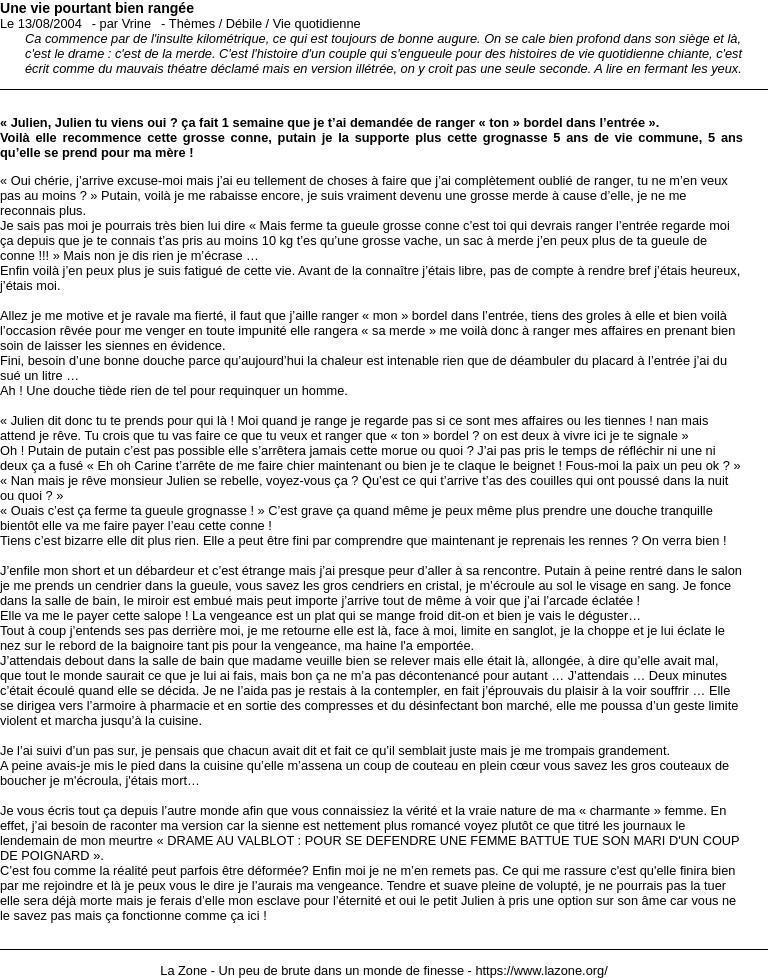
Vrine (136, 23)
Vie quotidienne (317, 23)
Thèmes (192, 23)
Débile (244, 23)
